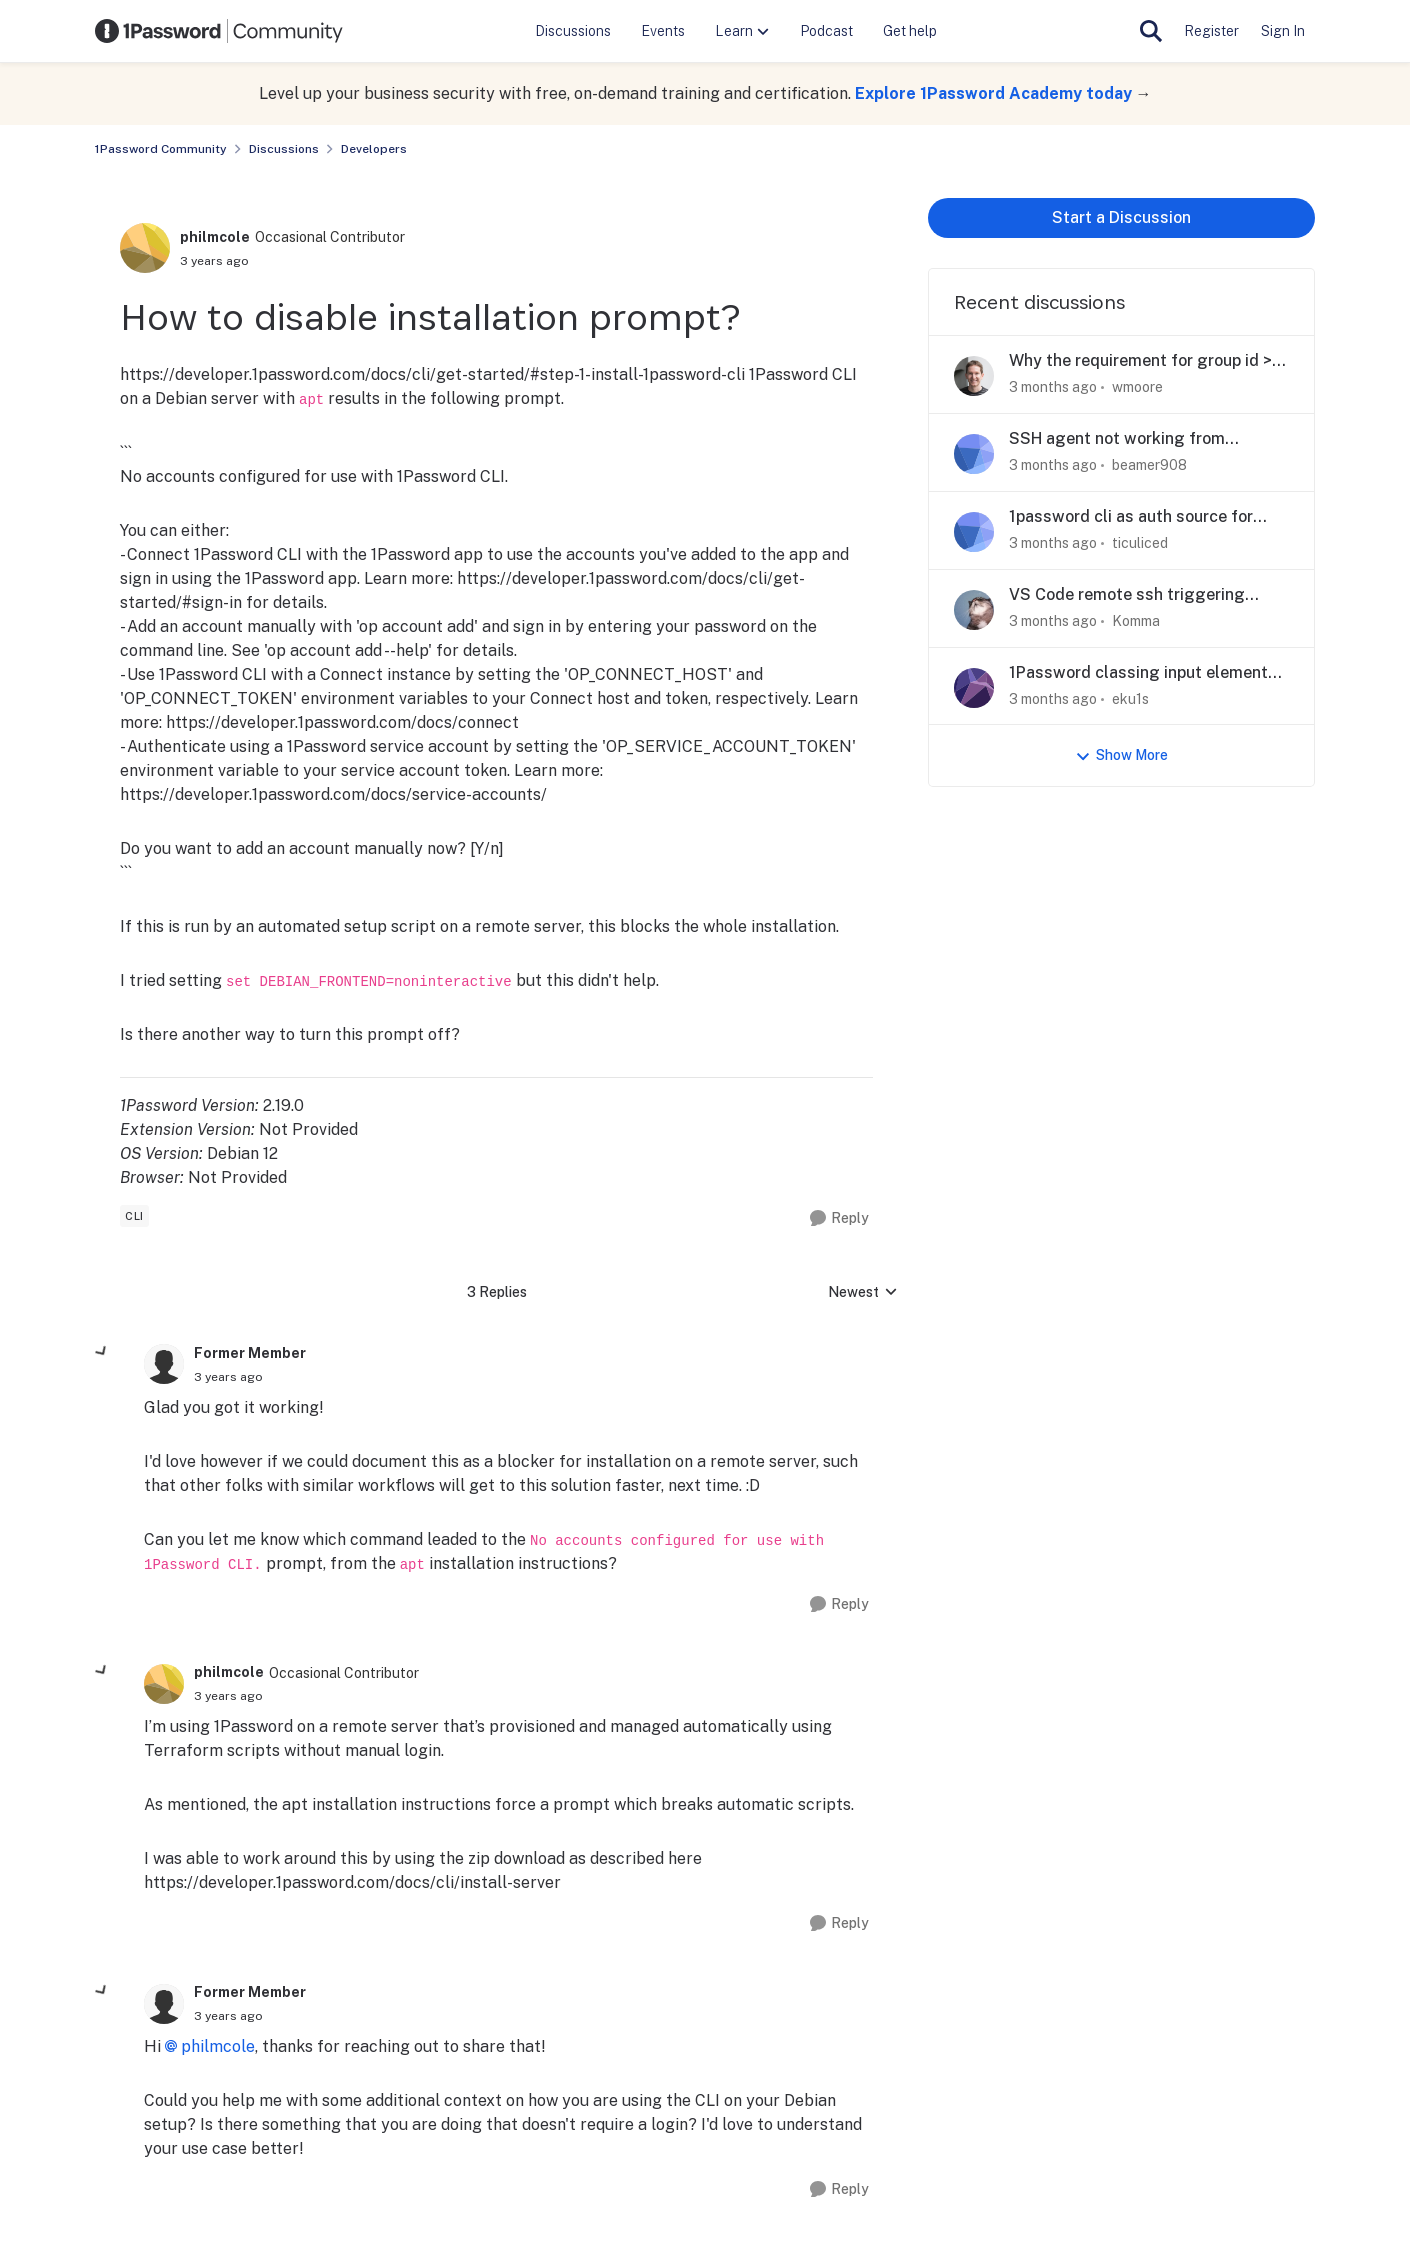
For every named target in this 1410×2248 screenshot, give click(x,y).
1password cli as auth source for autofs (1131, 517)
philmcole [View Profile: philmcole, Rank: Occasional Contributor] (215, 237)
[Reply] (839, 1218)
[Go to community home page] (219, 31)
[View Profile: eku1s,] (974, 688)
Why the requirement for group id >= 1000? (1145, 361)
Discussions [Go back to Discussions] (284, 149)
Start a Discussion (1121, 217)
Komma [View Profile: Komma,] (1136, 621)
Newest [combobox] (863, 1293)
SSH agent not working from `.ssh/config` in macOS (1117, 439)
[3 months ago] (1053, 387)
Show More (1121, 755)
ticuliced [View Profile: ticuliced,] (1140, 543)
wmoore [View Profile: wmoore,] (1137, 387)
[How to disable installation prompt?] (228, 1377)
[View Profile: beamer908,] (974, 454)
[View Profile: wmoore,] (974, 376)
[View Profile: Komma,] (974, 610)
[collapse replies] (102, 1352)
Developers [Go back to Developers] (374, 149)
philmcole (218, 2046)
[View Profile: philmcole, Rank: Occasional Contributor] (145, 248)
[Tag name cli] (134, 1216)
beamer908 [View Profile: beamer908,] (1149, 465)
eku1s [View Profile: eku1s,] (1130, 698)
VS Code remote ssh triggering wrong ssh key (1127, 595)
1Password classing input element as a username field (1138, 673)
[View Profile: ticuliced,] (974, 532)
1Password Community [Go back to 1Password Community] (161, 149)
